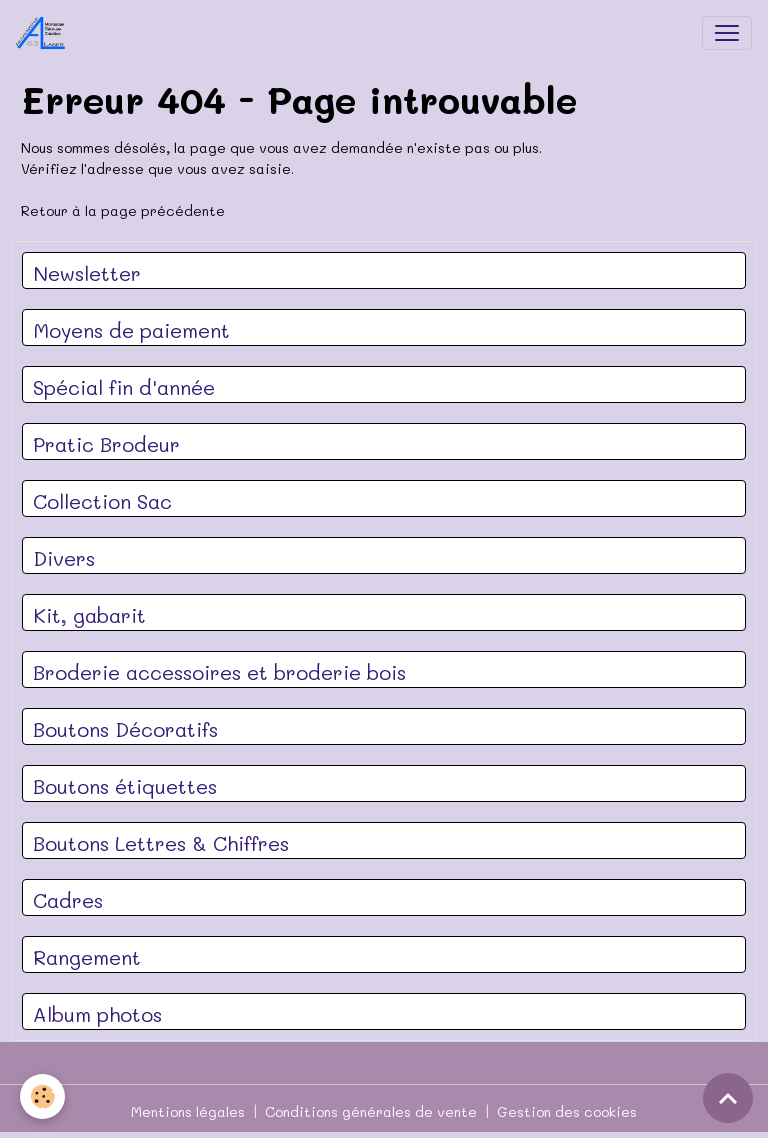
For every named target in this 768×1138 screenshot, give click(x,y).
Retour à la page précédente (123, 210)
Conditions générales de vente (371, 1111)
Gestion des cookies (567, 1111)
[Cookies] (42, 1096)
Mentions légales (188, 1111)
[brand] (45, 33)
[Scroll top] (728, 1098)
